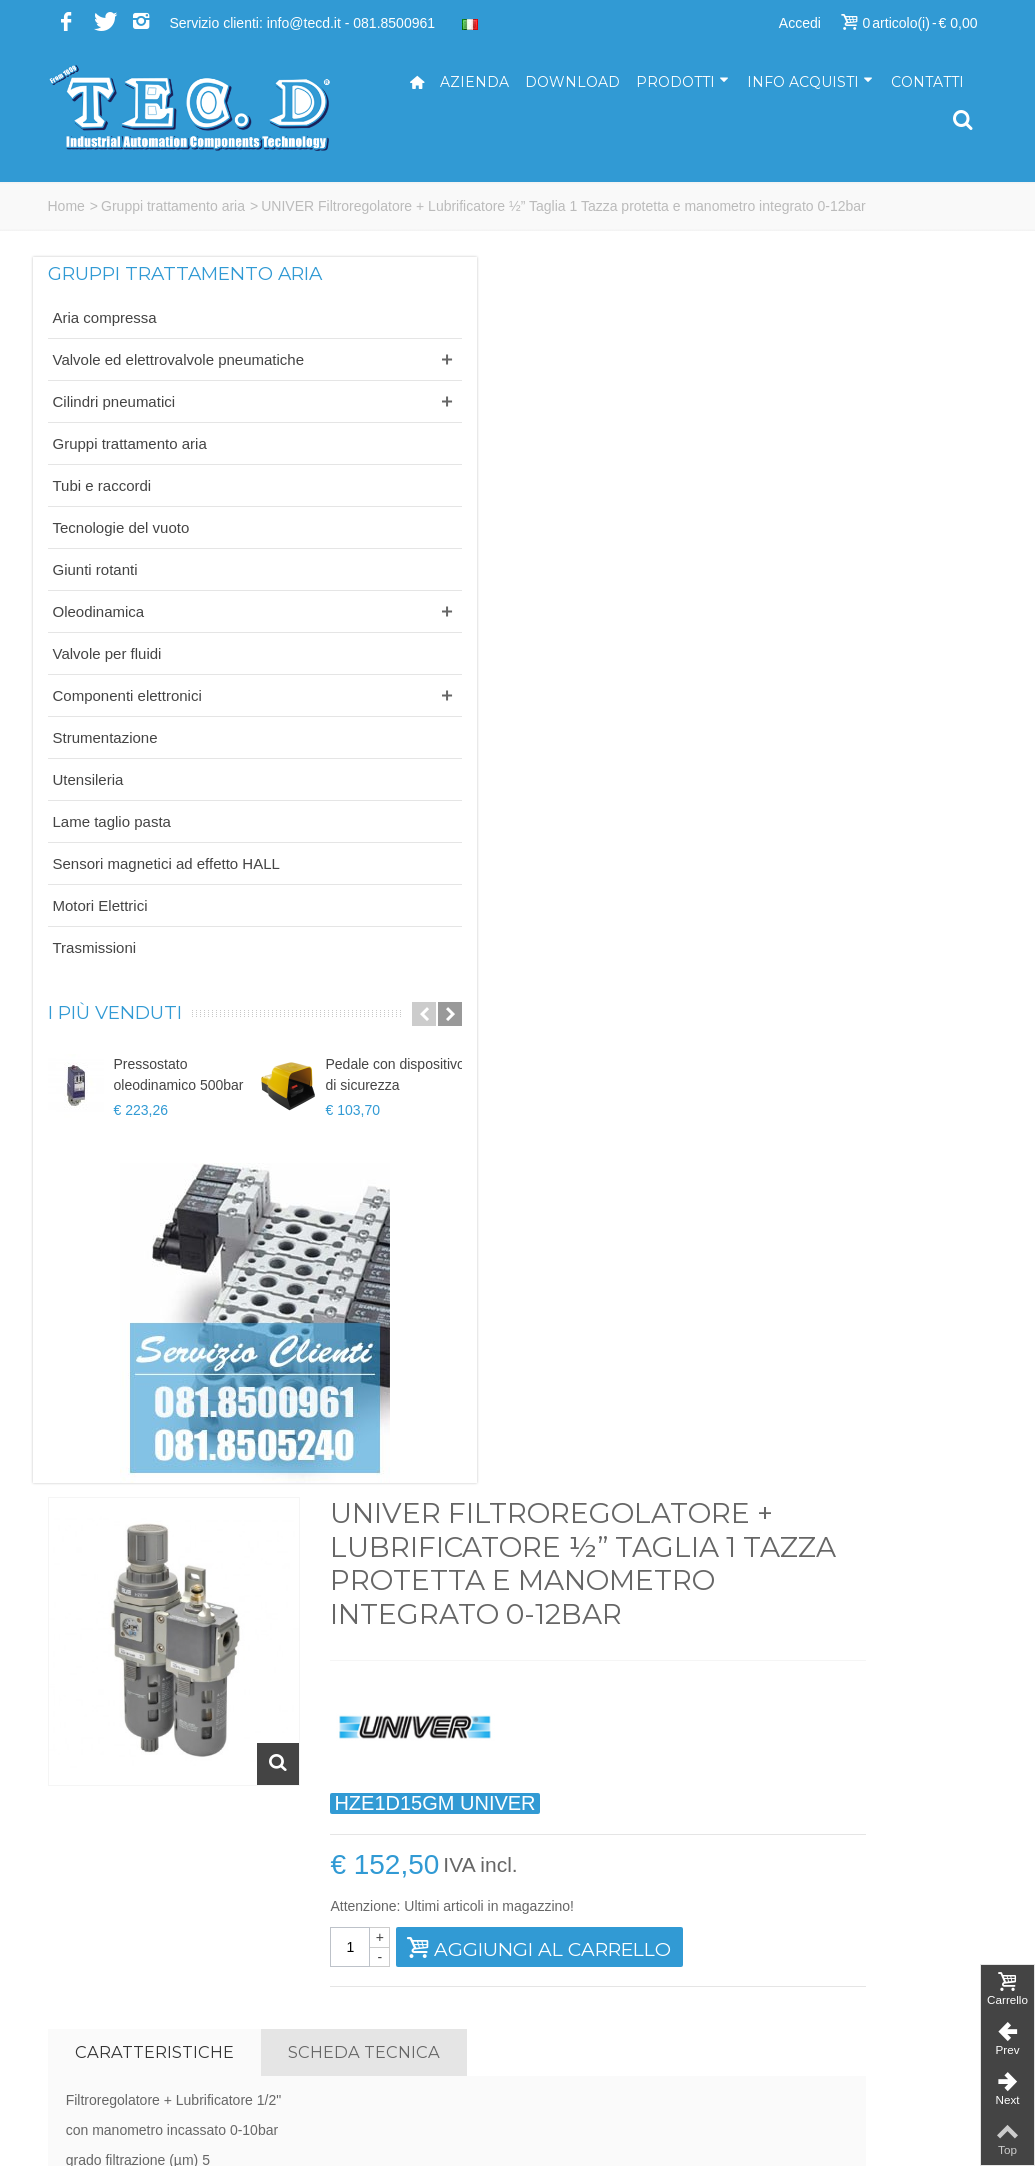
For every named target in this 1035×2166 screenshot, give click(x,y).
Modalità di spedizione (844, 2002)
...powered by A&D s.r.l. (121, 2135)
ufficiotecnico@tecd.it (599, 1981)
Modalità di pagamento (846, 1981)
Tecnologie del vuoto (121, 570)
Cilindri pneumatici (114, 444)
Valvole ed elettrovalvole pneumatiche (133, 392)
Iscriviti (857, 1694)
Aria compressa (105, 339)
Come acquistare (828, 1960)
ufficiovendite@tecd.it (599, 2002)
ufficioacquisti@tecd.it (600, 2023)
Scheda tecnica (607, 844)
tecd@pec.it (570, 1939)
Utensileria (88, 822)
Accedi (800, 23)
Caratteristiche (396, 844)
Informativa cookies (835, 2065)
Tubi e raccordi (102, 528)
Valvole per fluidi (107, 696)
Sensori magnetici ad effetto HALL (123, 917)
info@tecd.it (570, 1918)
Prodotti (682, 82)
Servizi (796, 1939)
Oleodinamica (99, 654)
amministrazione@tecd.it (610, 1960)
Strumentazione (105, 780)
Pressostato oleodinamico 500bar (179, 1139)
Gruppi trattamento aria (173, 206)
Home (66, 206)
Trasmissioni (95, 1011)
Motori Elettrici (100, 969)
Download (572, 82)
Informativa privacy (833, 2044)
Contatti (927, 82)
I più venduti (115, 1077)
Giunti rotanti (95, 612)
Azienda (474, 82)
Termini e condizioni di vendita (868, 2023)
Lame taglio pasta (112, 864)
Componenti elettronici (127, 738)
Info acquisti (810, 82)
